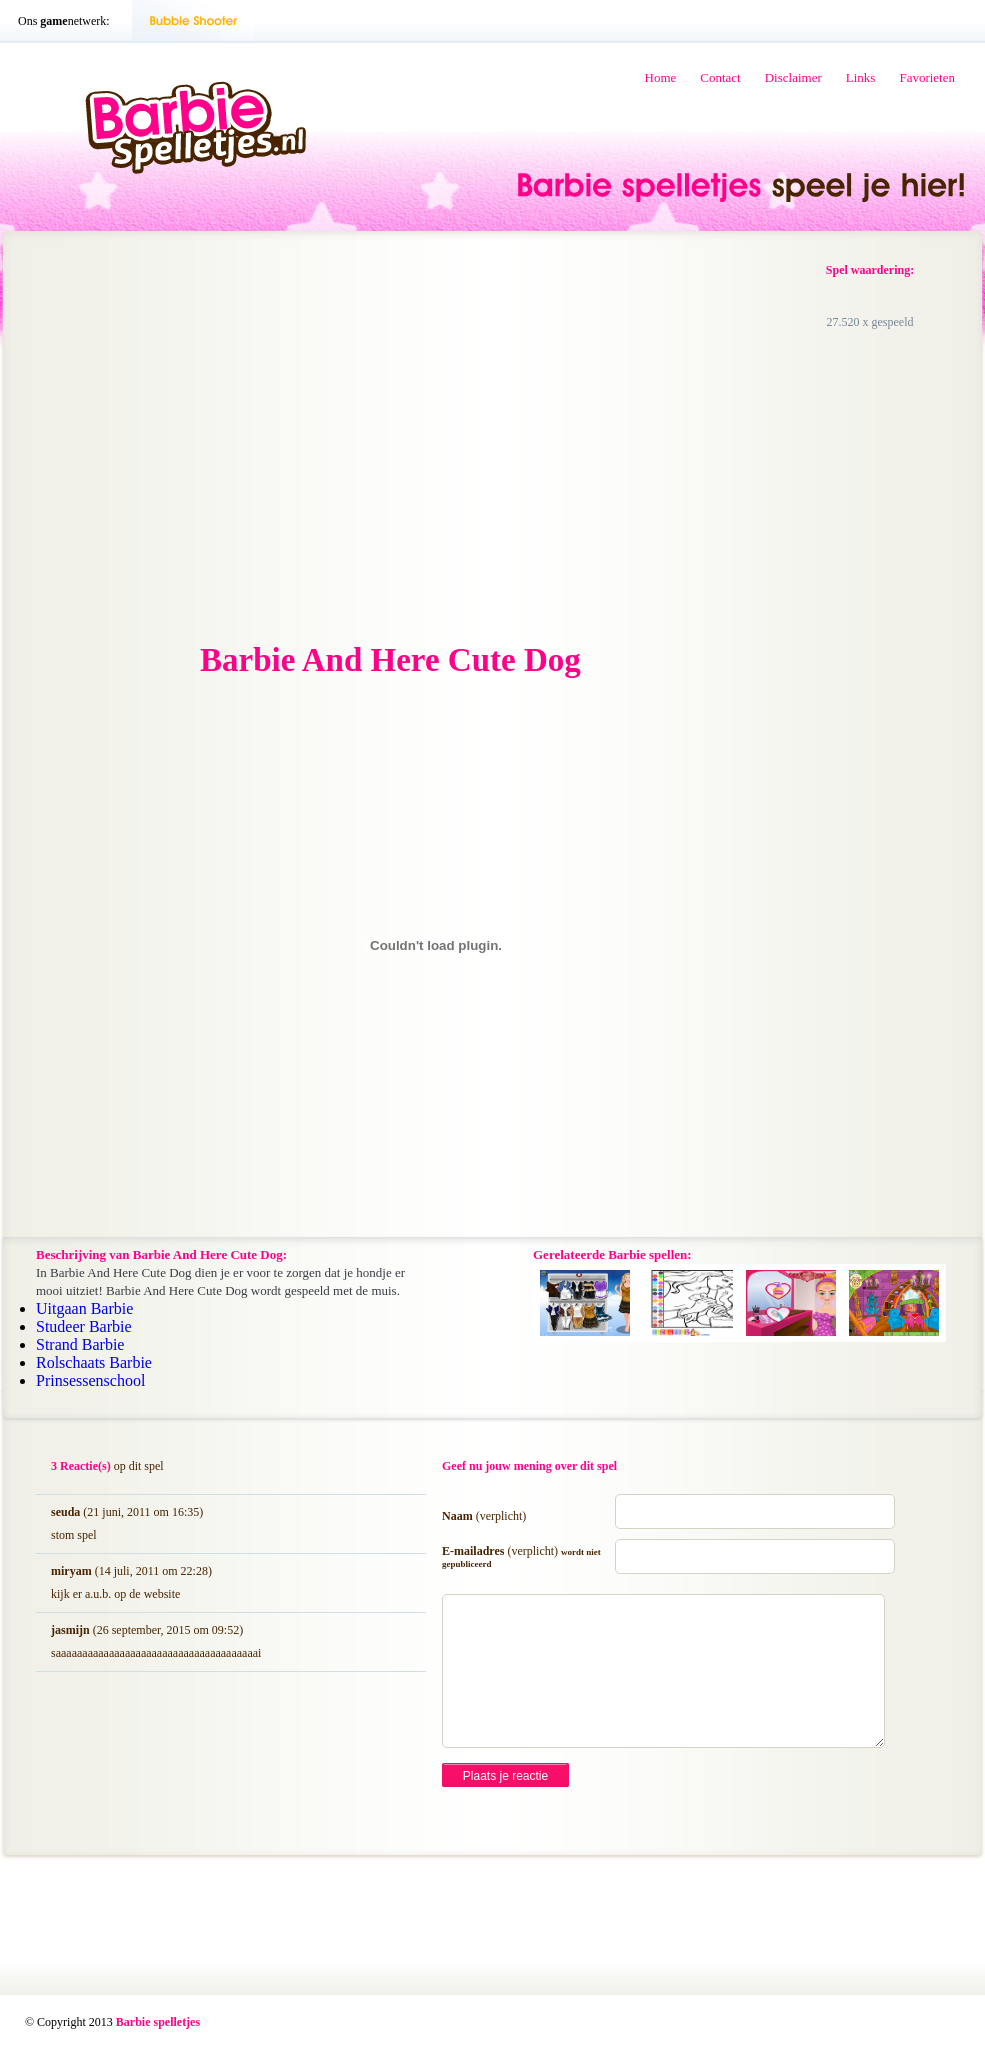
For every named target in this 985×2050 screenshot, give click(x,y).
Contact (720, 77)
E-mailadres (521, 1556)
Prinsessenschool (90, 1380)
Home (661, 77)
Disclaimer (793, 77)
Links (861, 77)
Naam (484, 1516)
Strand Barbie (80, 1344)
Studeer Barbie (84, 1326)
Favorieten (927, 77)
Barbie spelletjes (158, 2022)
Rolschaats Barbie (94, 1362)
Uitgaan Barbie (84, 1308)
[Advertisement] (375, 438)
